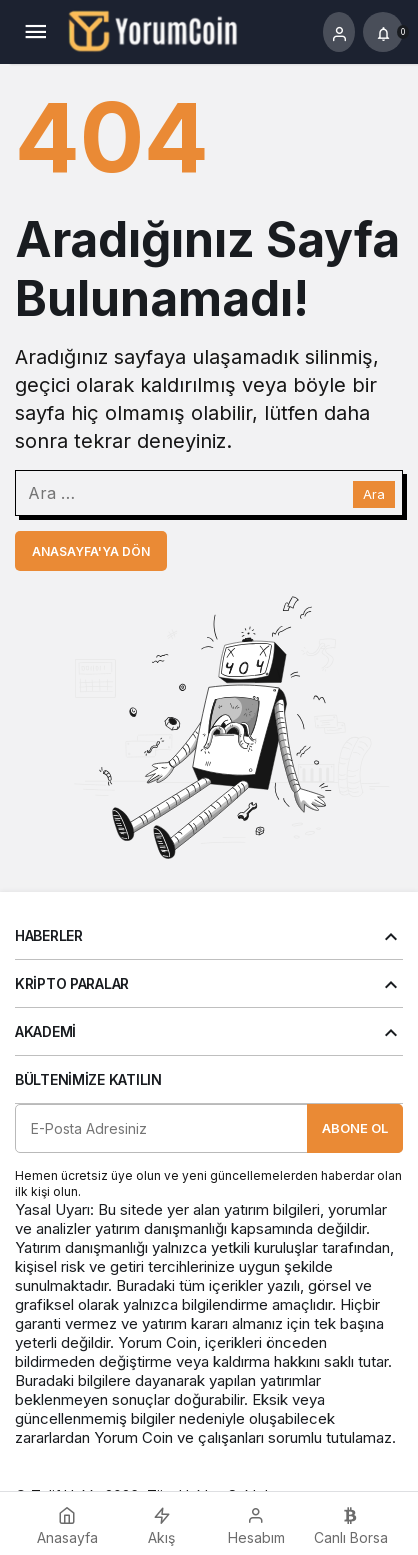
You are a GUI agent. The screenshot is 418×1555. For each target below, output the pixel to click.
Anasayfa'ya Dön (91, 551)
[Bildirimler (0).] (383, 32)
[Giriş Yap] (339, 32)
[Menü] (35, 32)
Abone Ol (355, 1128)
